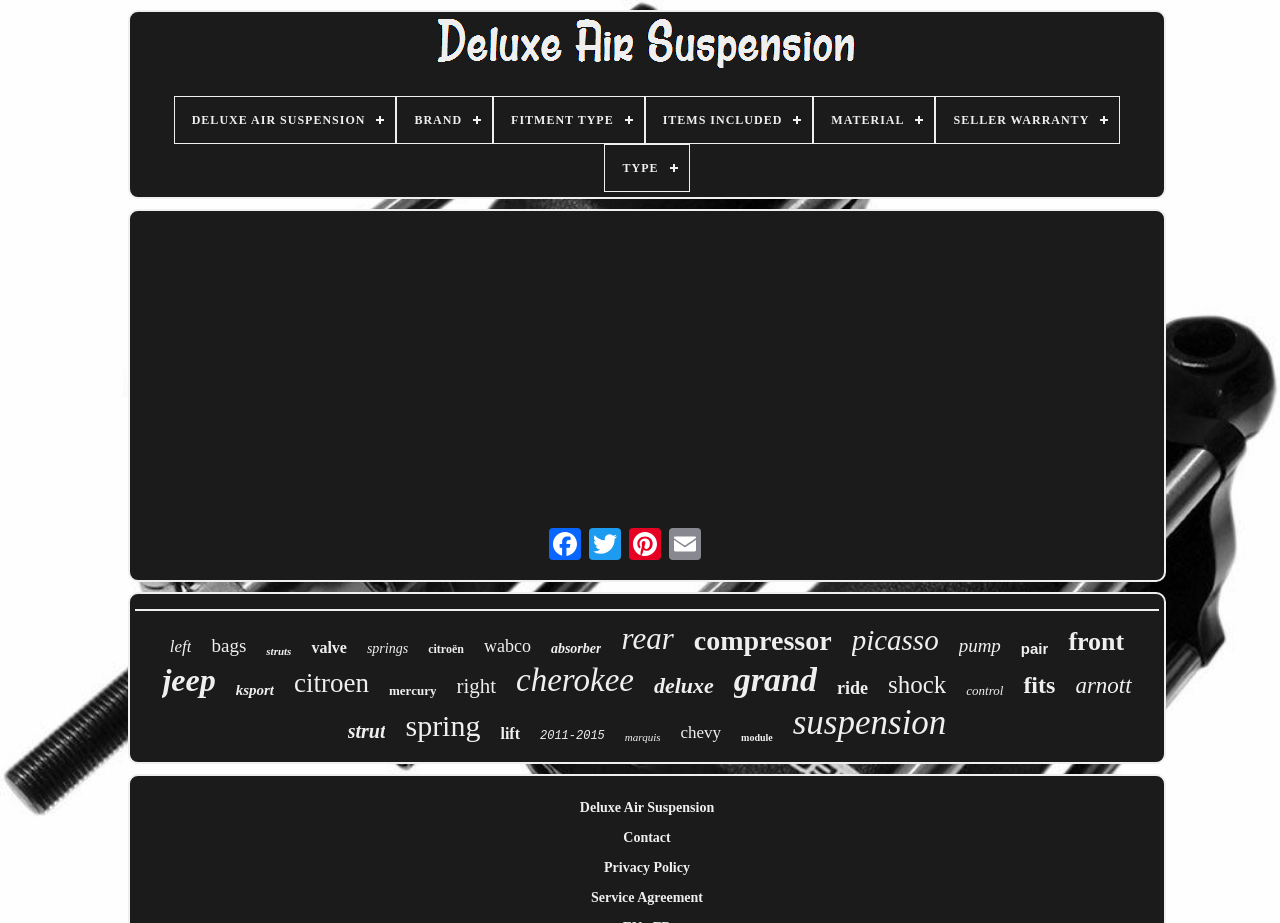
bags (228, 645)
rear (647, 638)
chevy (700, 732)
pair (1035, 648)
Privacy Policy (647, 867)
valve (329, 647)
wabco (507, 646)
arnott (1103, 685)
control (984, 690)
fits (1039, 685)
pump (980, 645)
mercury (412, 690)
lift (510, 733)
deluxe (684, 685)
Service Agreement (647, 897)
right (476, 686)
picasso (895, 640)
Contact (646, 837)
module (757, 737)
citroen (331, 683)
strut (367, 731)
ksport (255, 690)
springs (387, 648)
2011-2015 (572, 736)
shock (917, 684)
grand (775, 679)
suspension (870, 722)
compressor (763, 640)
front (1096, 641)
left (181, 646)
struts (278, 651)
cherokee (575, 680)
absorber (576, 648)
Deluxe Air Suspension (647, 807)
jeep (188, 680)
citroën (446, 649)
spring (442, 725)
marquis (643, 737)
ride (852, 688)
